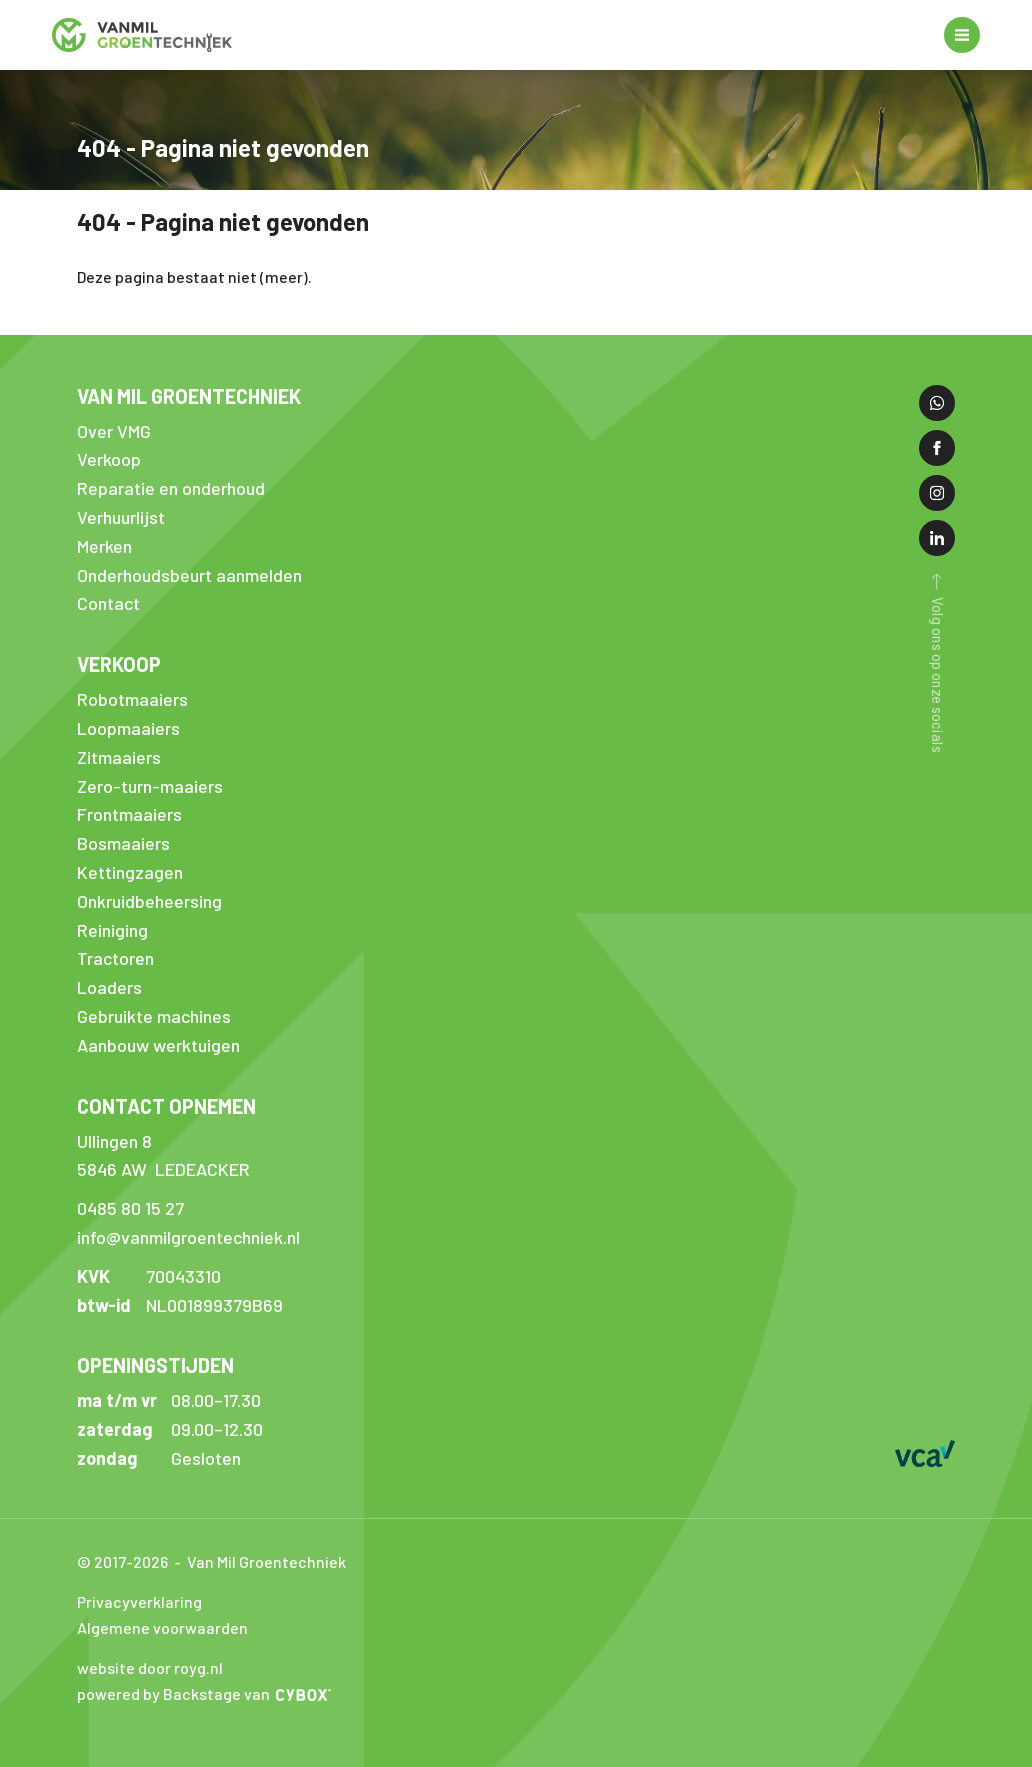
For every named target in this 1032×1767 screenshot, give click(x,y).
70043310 (183, 1276)
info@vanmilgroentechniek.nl (188, 1237)
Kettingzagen (130, 872)
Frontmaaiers (129, 814)
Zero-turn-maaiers (150, 786)
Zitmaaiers (119, 757)
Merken (104, 546)
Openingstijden (155, 1365)
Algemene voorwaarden (162, 1627)
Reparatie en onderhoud (171, 488)
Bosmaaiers (123, 843)
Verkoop (109, 459)
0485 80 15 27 (130, 1208)
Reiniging (112, 930)
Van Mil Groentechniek (189, 396)
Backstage (202, 1693)
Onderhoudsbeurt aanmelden (189, 575)
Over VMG (114, 431)
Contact (108, 603)
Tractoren (115, 958)
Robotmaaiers (132, 699)
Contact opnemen (166, 1106)
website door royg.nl (150, 1667)
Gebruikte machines (154, 1016)
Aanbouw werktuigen (158, 1045)
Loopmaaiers (128, 728)
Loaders (109, 987)
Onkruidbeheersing (149, 901)
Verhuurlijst (121, 517)
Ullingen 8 (114, 1141)
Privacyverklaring (139, 1601)
